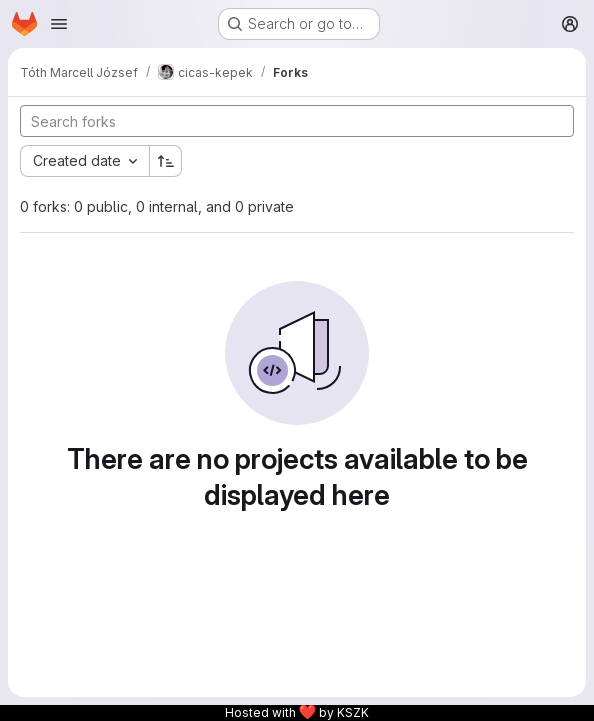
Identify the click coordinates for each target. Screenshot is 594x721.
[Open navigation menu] (59, 24)
